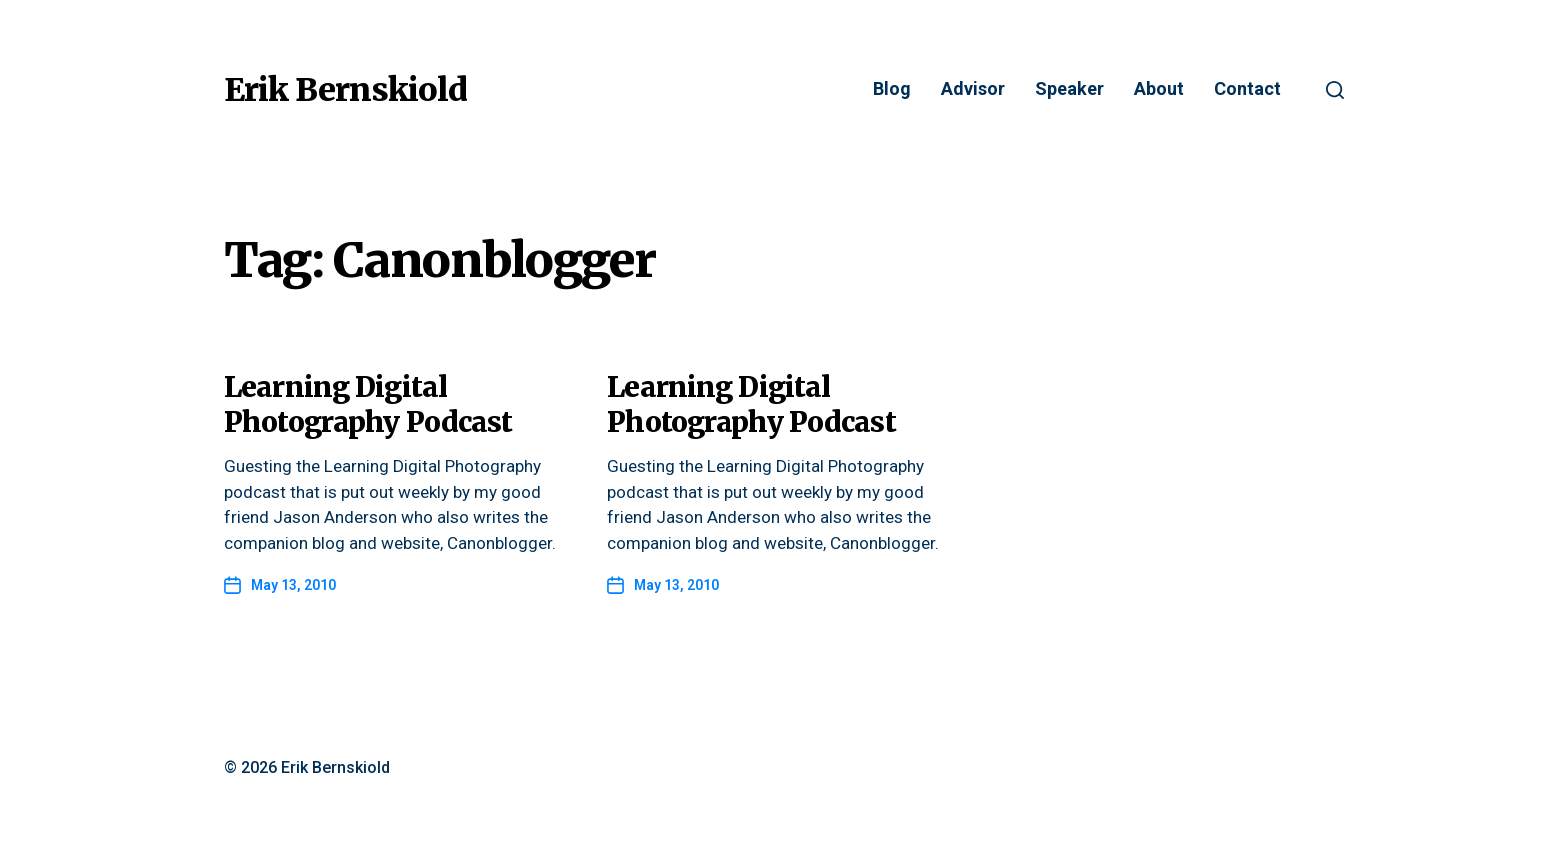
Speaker (1069, 89)
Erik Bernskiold (345, 90)
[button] (1335, 90)
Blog (892, 89)
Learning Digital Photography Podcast (368, 404)
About (1159, 89)
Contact (1247, 89)
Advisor (973, 89)
